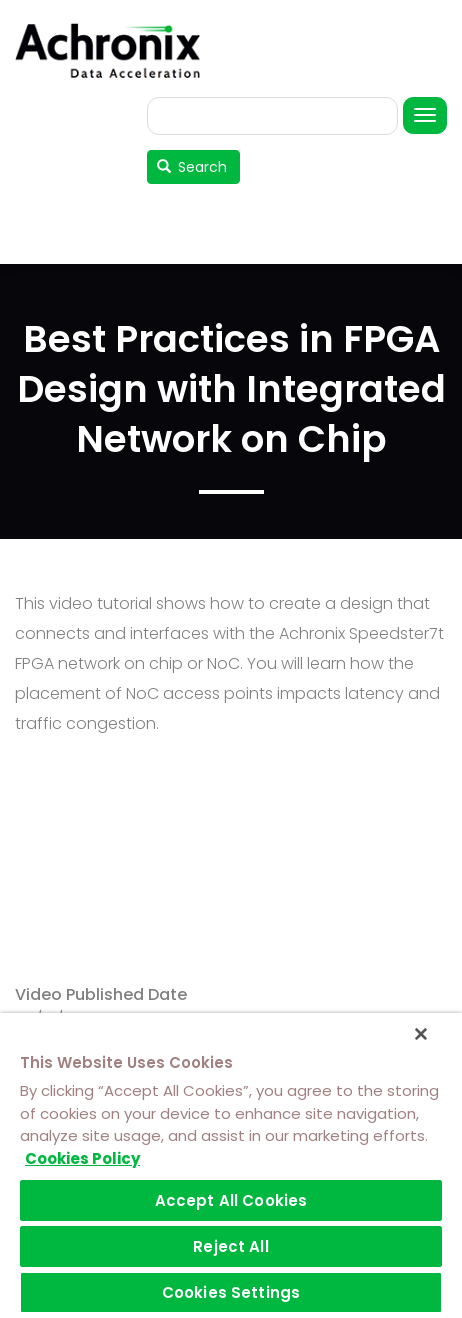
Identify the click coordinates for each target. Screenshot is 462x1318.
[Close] (421, 1034)
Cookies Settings (231, 1292)
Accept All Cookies (231, 1200)
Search (192, 167)
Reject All (231, 1246)
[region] (231, 1165)
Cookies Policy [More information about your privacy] (82, 1158)
